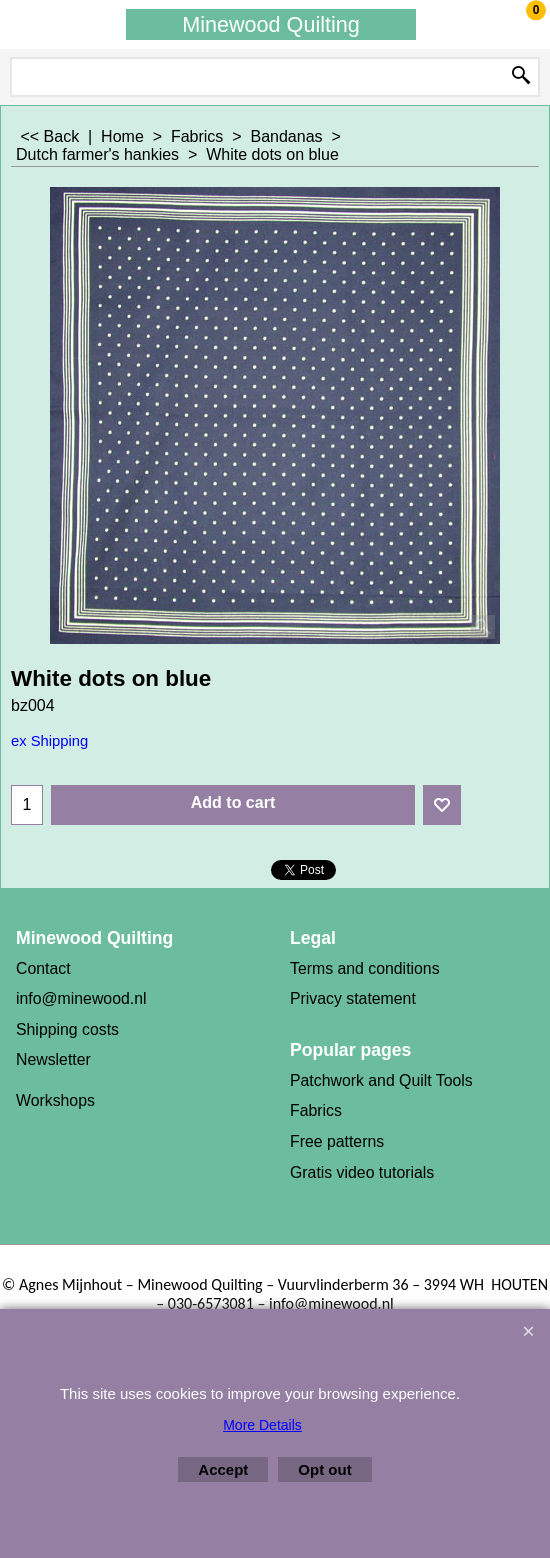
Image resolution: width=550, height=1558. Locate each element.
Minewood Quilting (271, 24)
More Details (262, 1425)
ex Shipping (49, 741)
